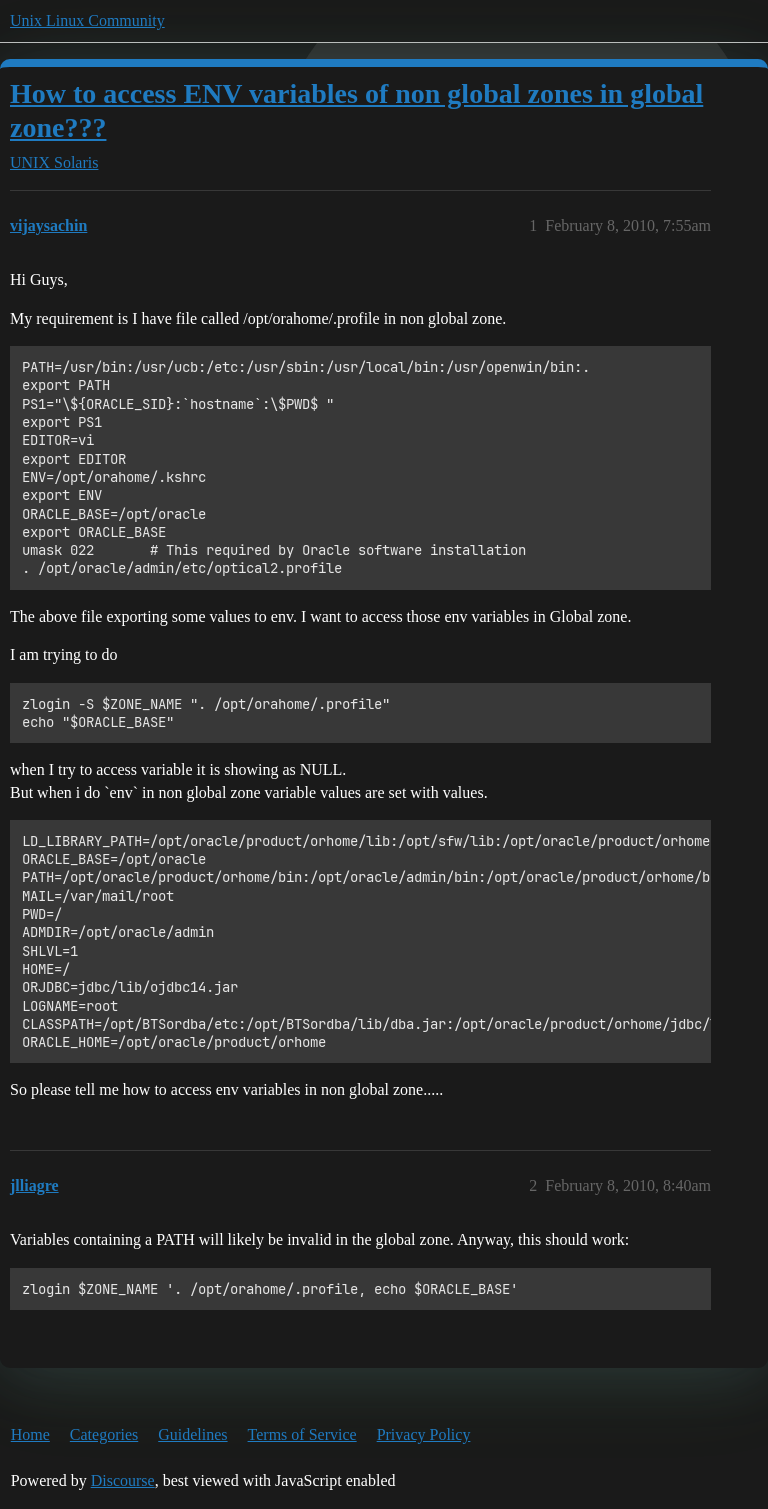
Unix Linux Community (87, 20)
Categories (104, 1434)
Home (30, 1434)
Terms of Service (302, 1434)
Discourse (123, 1480)
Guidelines (192, 1434)
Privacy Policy (424, 1434)
